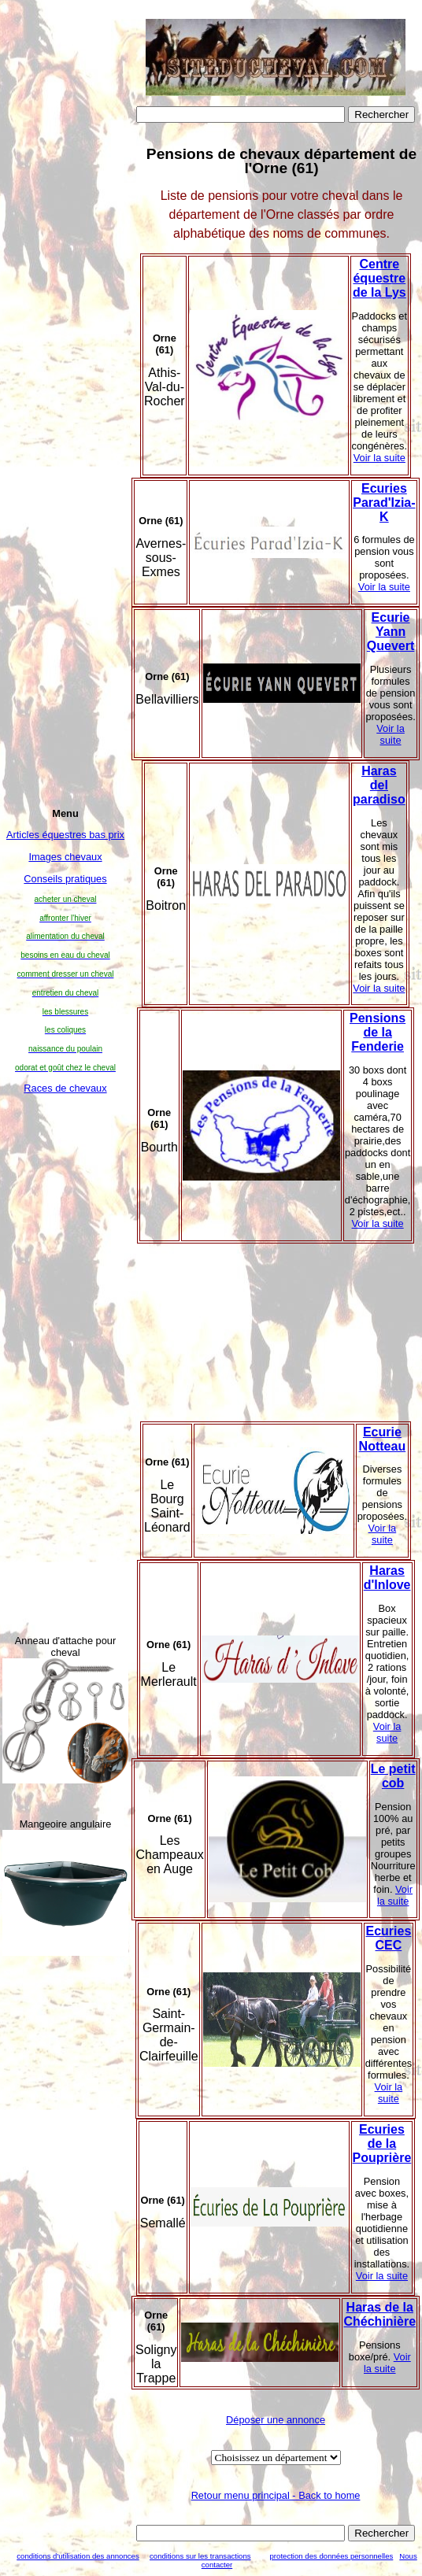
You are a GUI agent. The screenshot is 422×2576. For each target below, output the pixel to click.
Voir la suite (379, 458)
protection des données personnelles (332, 2556)
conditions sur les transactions (200, 2556)
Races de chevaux (65, 1088)
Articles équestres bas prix (65, 835)
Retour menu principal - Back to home (276, 2495)
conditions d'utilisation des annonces (78, 2556)
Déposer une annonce (275, 2420)
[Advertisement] (65, 1364)
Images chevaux (65, 857)
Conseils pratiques (65, 879)
